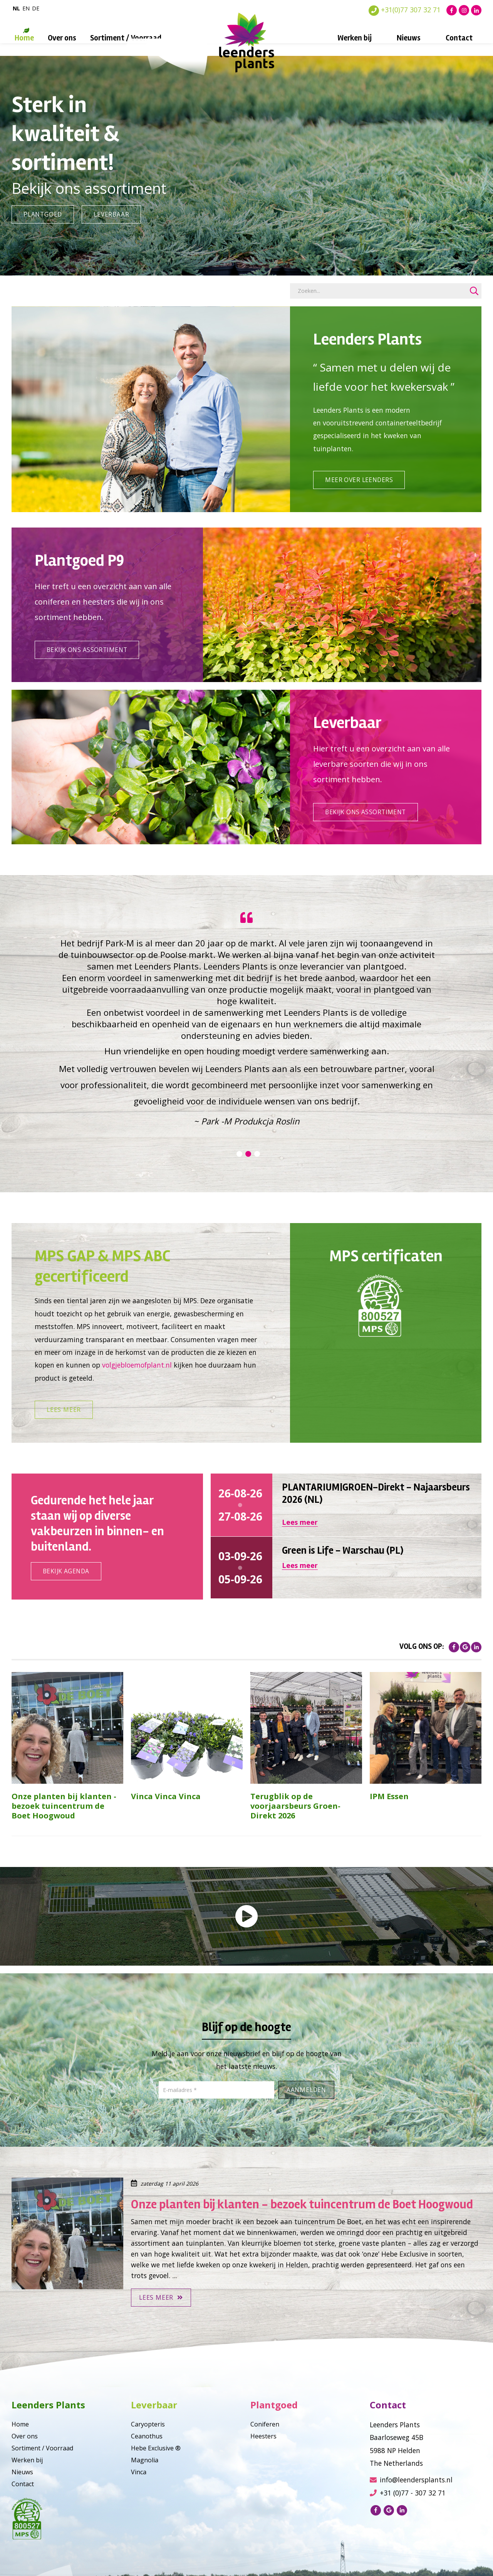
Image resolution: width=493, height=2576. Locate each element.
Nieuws (409, 38)
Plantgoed (43, 214)
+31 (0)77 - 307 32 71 (408, 2520)
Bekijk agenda (67, 1599)
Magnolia (144, 2488)
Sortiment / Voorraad (125, 38)
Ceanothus (147, 2464)
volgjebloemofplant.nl (137, 1386)
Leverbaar (113, 214)
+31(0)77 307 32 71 (405, 9)
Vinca (138, 2499)
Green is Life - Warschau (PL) (342, 1579)
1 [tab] (239, 1175)
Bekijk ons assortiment (90, 664)
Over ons (62, 38)
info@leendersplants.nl (411, 2507)
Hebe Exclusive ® (156, 2476)
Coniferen (264, 2452)
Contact (459, 38)
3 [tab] (257, 1175)
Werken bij (354, 38)
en (26, 8)
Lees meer (64, 1438)
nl (16, 8)
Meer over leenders (361, 487)
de (35, 8)
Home (24, 38)
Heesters (263, 2464)
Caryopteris (148, 2452)
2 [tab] (248, 1175)
